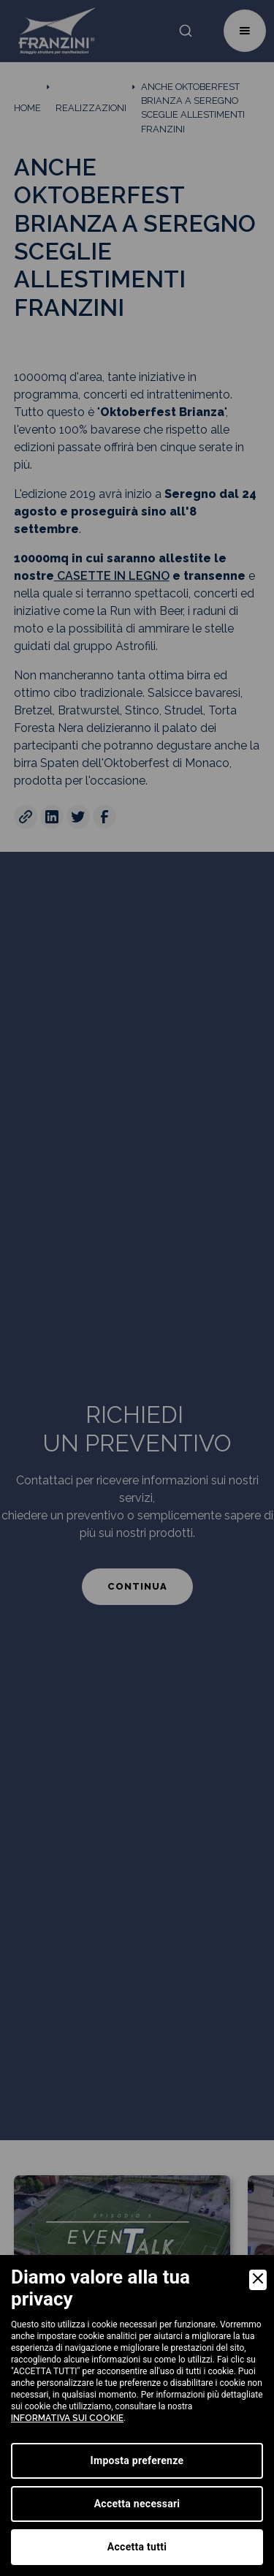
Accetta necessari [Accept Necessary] (137, 2503)
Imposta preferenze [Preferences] (137, 2460)
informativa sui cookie (67, 2418)
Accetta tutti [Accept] (137, 2547)
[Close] (258, 2280)
